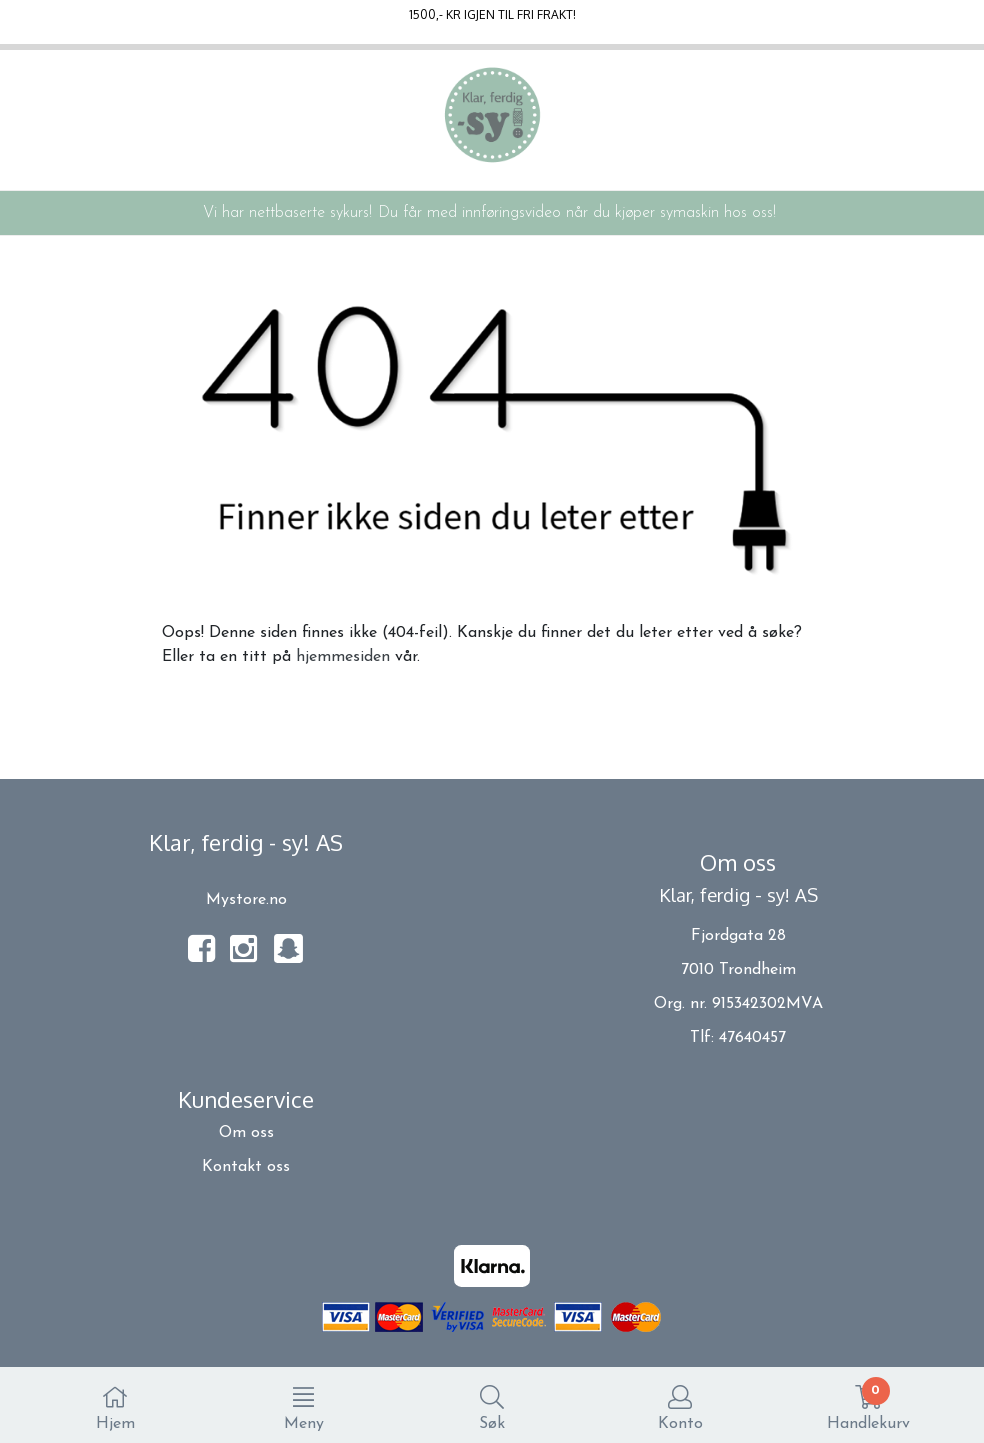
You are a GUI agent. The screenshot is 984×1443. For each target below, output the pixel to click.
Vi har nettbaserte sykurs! (287, 213)
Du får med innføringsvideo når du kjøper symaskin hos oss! (577, 213)
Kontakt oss (246, 1167)
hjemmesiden (343, 657)
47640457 (752, 1038)
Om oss (246, 1133)
